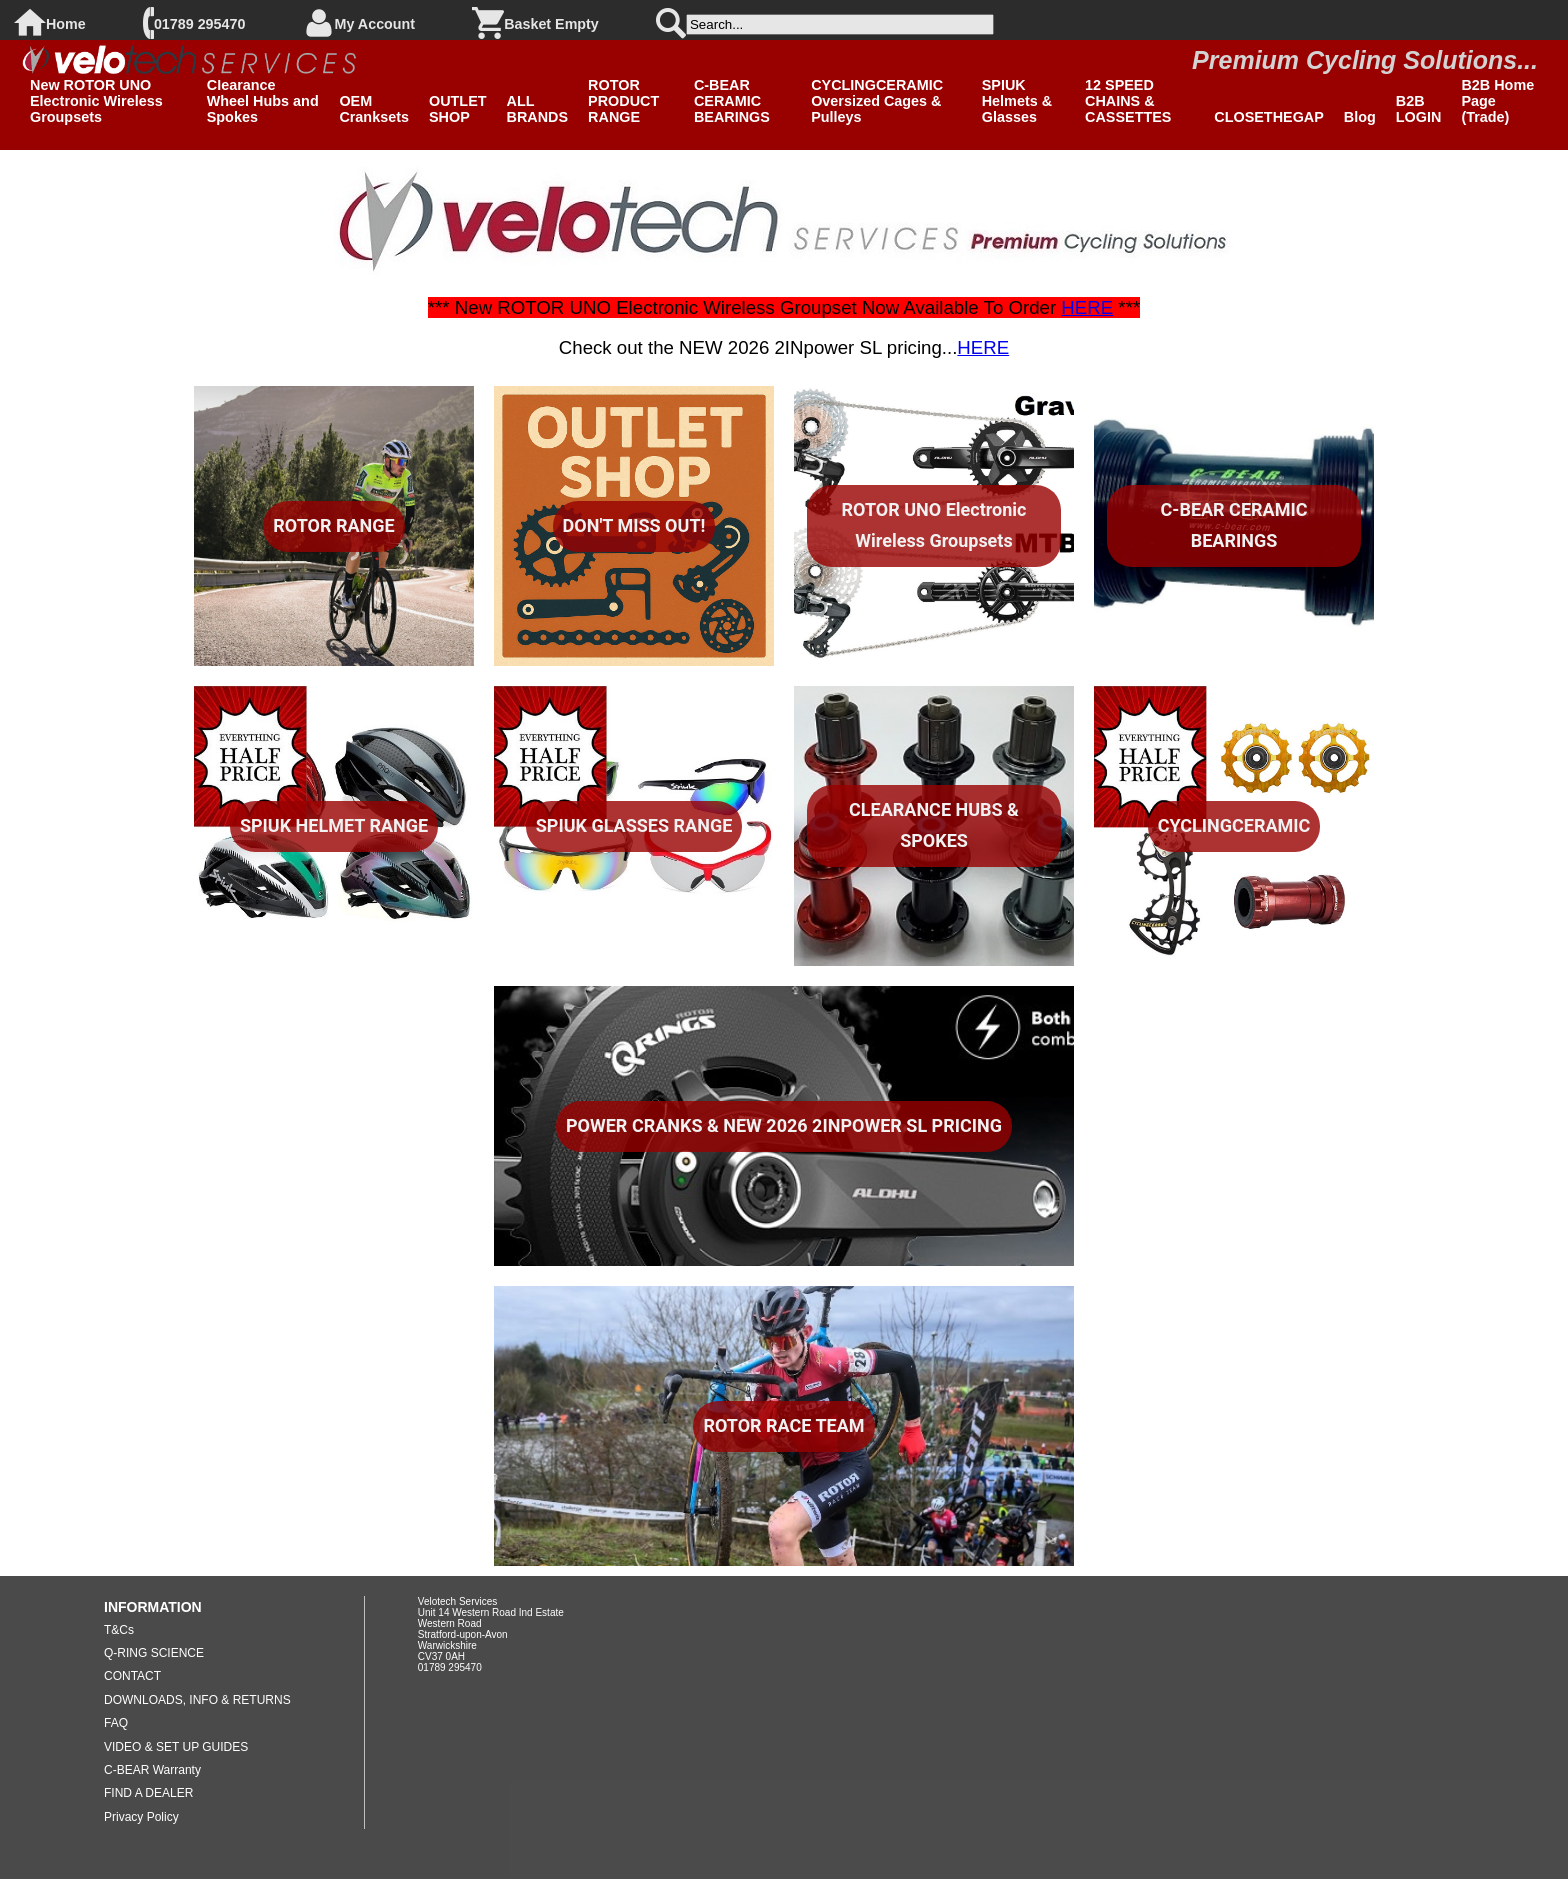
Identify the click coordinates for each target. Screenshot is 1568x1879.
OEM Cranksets (374, 109)
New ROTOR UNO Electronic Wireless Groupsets (96, 101)
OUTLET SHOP (458, 109)
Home (66, 24)
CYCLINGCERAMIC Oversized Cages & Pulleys (877, 101)
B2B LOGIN (1419, 109)
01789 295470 (199, 24)
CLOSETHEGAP (1269, 117)
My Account (375, 24)
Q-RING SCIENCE (154, 1653)
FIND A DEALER (148, 1793)
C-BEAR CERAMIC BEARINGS (732, 101)
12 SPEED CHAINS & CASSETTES (1128, 101)
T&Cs (119, 1630)
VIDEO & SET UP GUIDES (176, 1747)
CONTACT (132, 1676)
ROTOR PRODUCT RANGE (623, 101)
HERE (1087, 307)
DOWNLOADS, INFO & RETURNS (197, 1700)
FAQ (116, 1723)
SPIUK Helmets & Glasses (1017, 101)
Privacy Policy (141, 1817)
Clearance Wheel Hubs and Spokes (263, 101)
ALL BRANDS (538, 109)
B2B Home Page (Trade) (1497, 101)
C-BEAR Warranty (152, 1770)
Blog (1360, 117)
